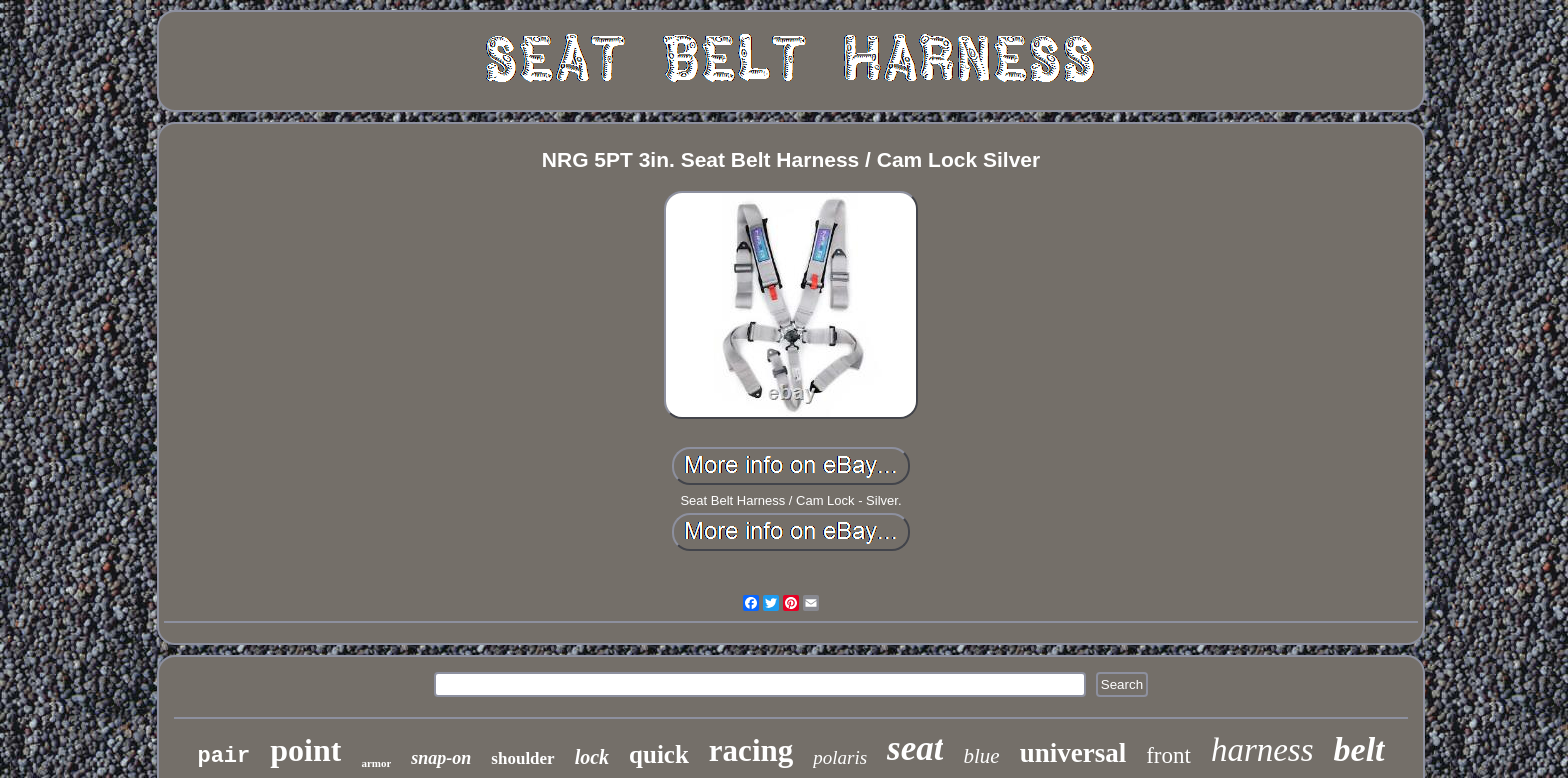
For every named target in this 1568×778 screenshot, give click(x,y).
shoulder (522, 758)
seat (915, 748)
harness (1262, 750)
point (305, 750)
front (1168, 755)
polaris (840, 757)
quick (659, 754)
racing (751, 750)
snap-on (441, 758)
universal (1073, 753)
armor (376, 763)
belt (1359, 749)
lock (592, 757)
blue (981, 756)
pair (223, 756)
